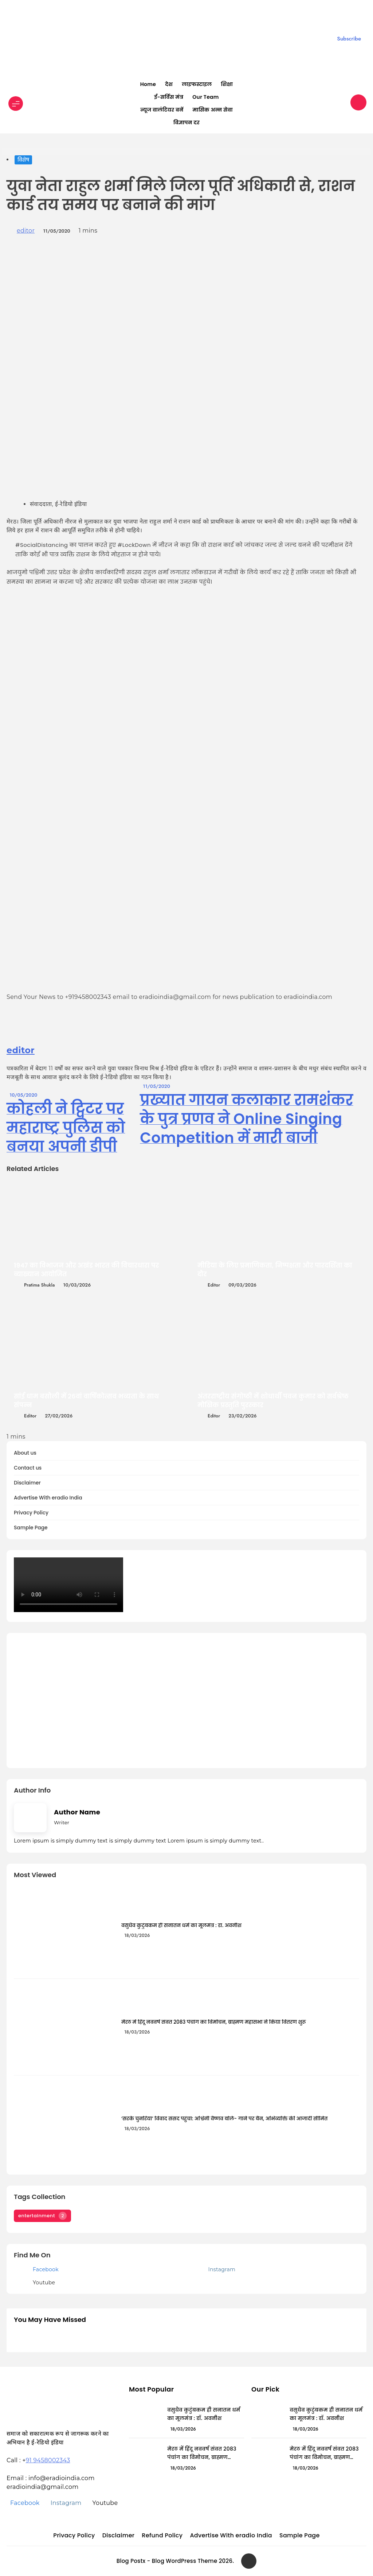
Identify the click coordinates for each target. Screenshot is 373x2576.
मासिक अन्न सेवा (213, 109)
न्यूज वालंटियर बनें (161, 109)
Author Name (77, 1812)
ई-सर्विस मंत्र (168, 97)
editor (26, 230)
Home (148, 84)
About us (25, 1453)
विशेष (23, 159)
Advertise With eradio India (48, 1497)
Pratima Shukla (39, 1284)
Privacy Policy (31, 1512)
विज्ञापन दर (186, 122)
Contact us (28, 1467)
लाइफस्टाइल (197, 84)
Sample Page (31, 1527)
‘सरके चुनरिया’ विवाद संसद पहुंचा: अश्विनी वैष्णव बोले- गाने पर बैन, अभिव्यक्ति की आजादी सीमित (224, 2118)
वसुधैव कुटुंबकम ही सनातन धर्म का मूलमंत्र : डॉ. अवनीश (181, 1925)
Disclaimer (27, 1482)
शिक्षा (227, 84)
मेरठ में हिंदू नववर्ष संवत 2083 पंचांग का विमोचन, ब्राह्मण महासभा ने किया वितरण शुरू (213, 2022)
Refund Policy (162, 2535)
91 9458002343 (48, 2460)
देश (169, 84)
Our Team (205, 97)
